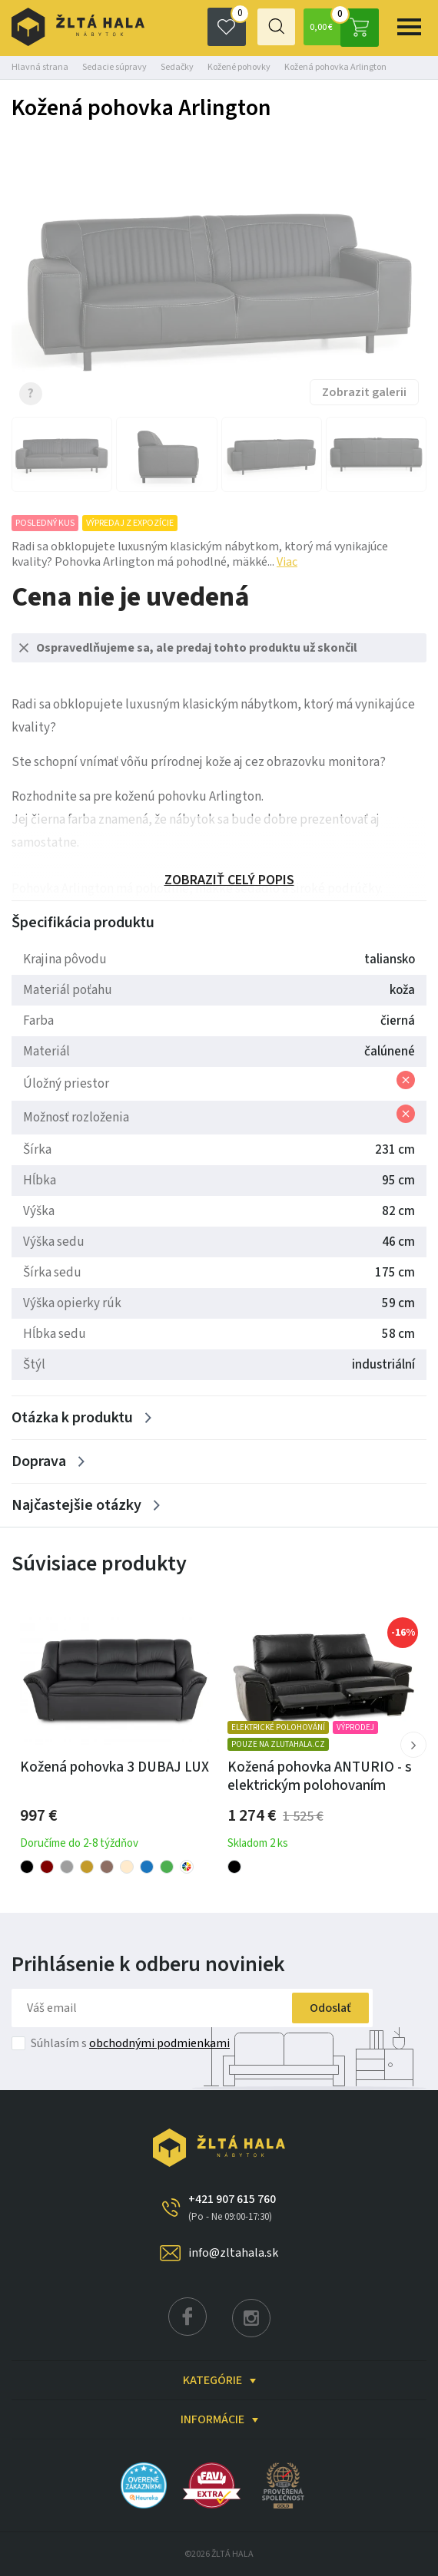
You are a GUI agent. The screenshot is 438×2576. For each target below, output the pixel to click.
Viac (287, 561)
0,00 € (342, 27)
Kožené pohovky (238, 67)
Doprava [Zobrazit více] (39, 1461)
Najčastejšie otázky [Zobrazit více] (76, 1505)
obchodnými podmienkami (159, 2043)
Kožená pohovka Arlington (335, 67)
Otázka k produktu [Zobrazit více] (72, 1417)
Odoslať (325, 2008)
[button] (413, 1745)
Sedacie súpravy (114, 67)
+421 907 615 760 (232, 2207)
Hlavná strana (40, 67)
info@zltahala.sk (233, 2252)
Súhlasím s (130, 2043)
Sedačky (177, 67)
